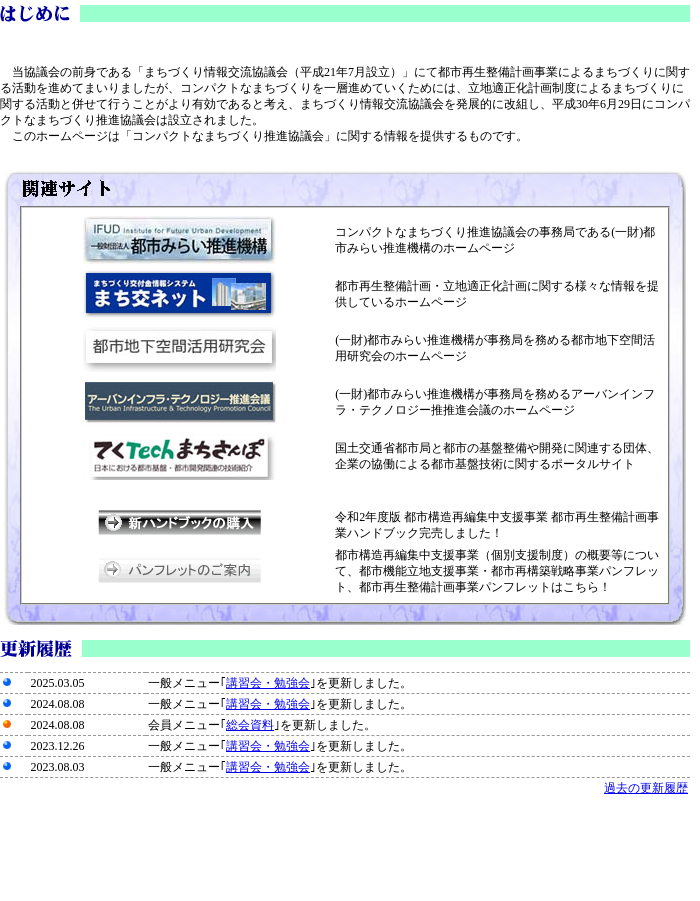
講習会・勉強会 (268, 683)
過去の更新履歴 (646, 788)
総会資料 (250, 725)
